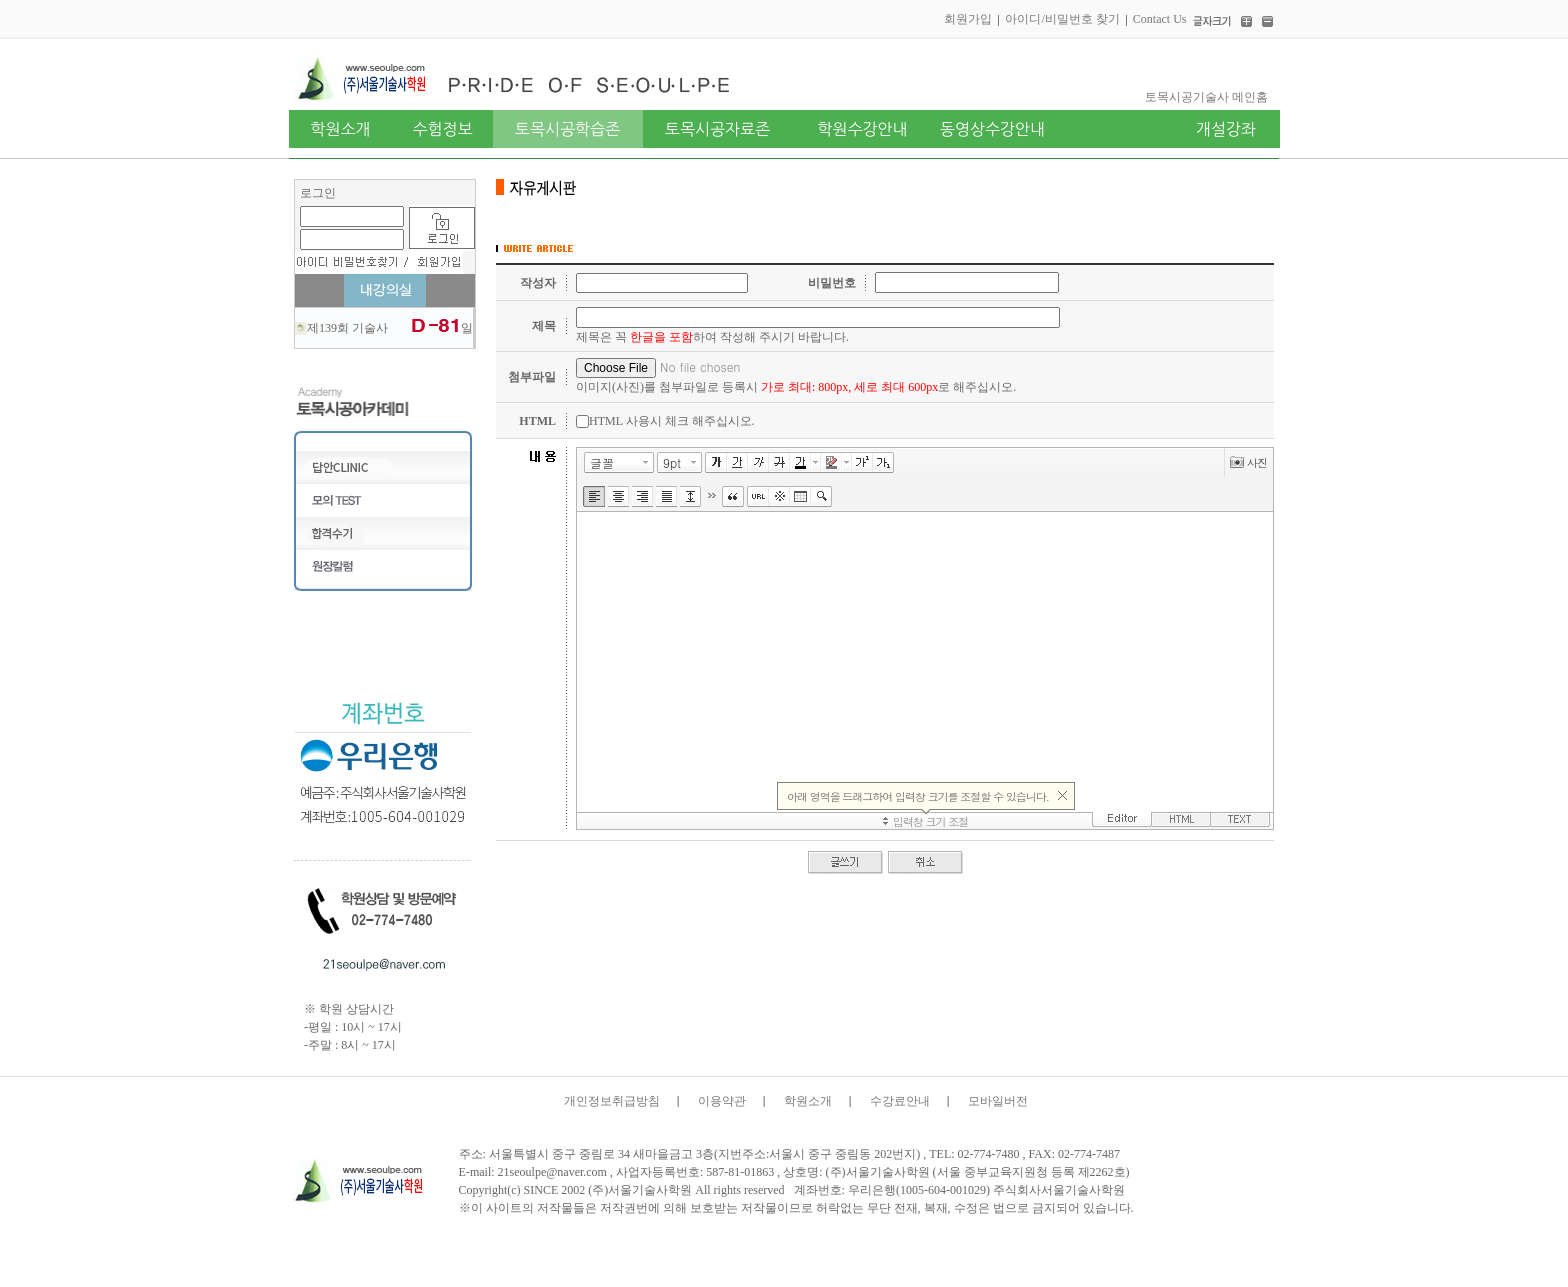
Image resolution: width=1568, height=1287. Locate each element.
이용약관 (722, 1101)
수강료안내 (900, 1101)
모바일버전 (998, 1101)
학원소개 (808, 1101)
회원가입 (968, 19)
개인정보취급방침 (612, 1101)
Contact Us (1160, 19)
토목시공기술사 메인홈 (1206, 97)
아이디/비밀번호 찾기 (1062, 19)
